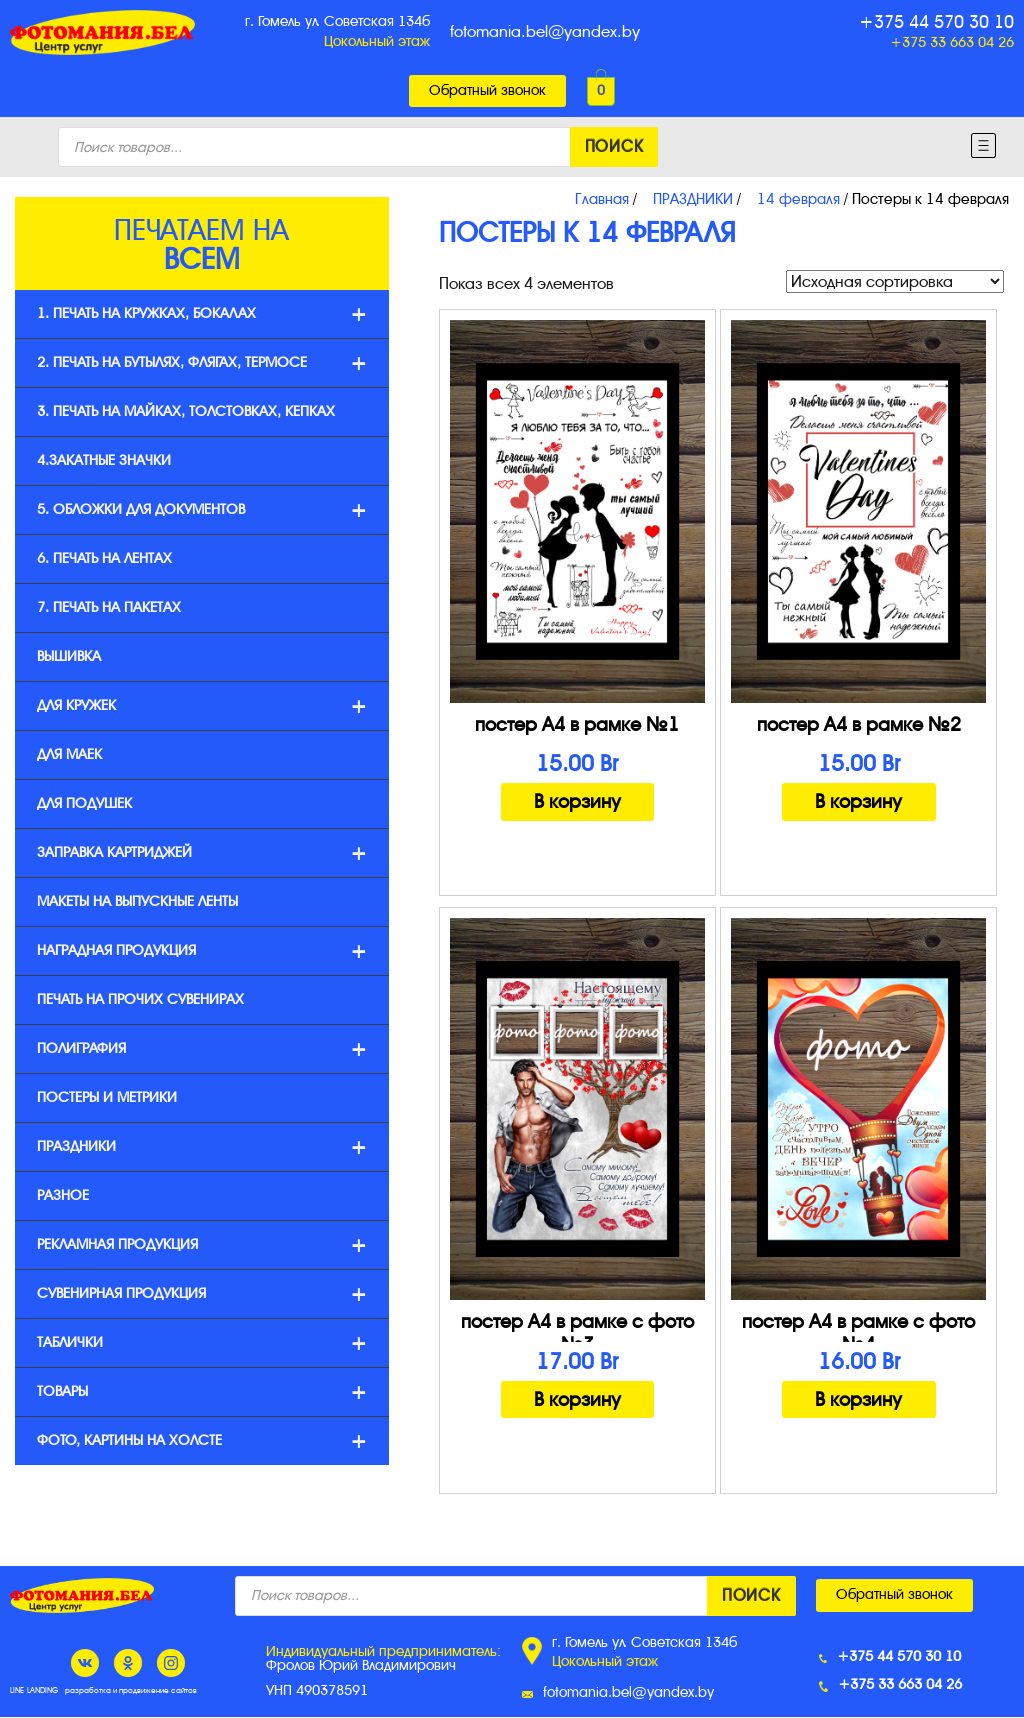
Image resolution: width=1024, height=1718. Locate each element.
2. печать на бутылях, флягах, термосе (202, 363)
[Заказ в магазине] (895, 281)
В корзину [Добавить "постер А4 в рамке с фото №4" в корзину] (858, 1399)
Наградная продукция (202, 951)
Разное (63, 1195)
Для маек (69, 754)
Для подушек (84, 803)
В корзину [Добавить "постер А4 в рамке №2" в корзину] (858, 801)
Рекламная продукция (202, 1245)
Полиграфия (202, 1049)
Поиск (614, 146)
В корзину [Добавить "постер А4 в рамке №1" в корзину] (577, 801)
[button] (487, 91)
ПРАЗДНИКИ (693, 199)
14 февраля (798, 199)
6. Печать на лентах (104, 558)
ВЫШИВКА (69, 656)
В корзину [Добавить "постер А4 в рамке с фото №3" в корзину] (577, 1399)
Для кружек (202, 706)
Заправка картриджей (202, 853)
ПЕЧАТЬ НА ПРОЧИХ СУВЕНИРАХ (140, 999)
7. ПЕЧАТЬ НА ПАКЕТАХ (109, 607)
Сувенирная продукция (202, 1294)
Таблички (202, 1343)
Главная (602, 199)
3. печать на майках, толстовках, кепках (186, 411)
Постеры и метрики (107, 1097)
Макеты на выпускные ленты (137, 901)
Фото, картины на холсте (202, 1441)
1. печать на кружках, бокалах (202, 314)
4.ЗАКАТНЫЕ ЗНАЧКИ (104, 460)
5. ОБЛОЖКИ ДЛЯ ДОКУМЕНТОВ (202, 510)
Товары (202, 1392)
